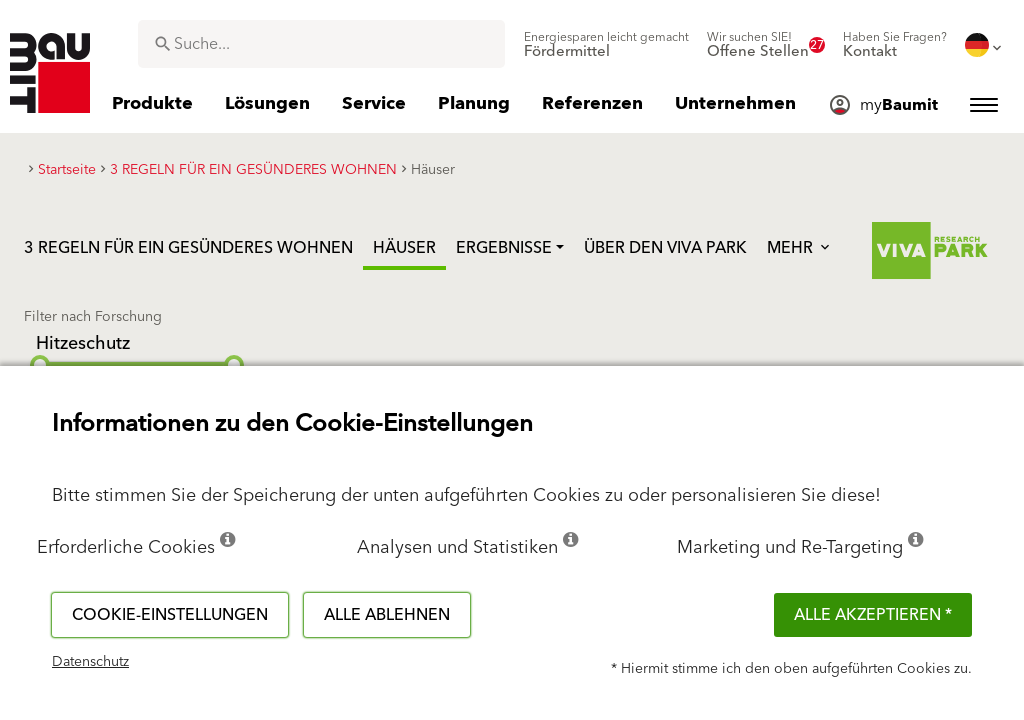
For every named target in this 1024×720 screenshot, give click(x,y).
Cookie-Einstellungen (170, 615)
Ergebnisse (504, 248)
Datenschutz (90, 662)
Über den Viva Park (665, 248)
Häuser (404, 248)
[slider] (40, 365)
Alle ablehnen (387, 615)
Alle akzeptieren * (873, 615)
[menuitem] (606, 45)
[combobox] (321, 44)
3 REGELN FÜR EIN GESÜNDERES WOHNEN (188, 248)
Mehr (800, 248)
